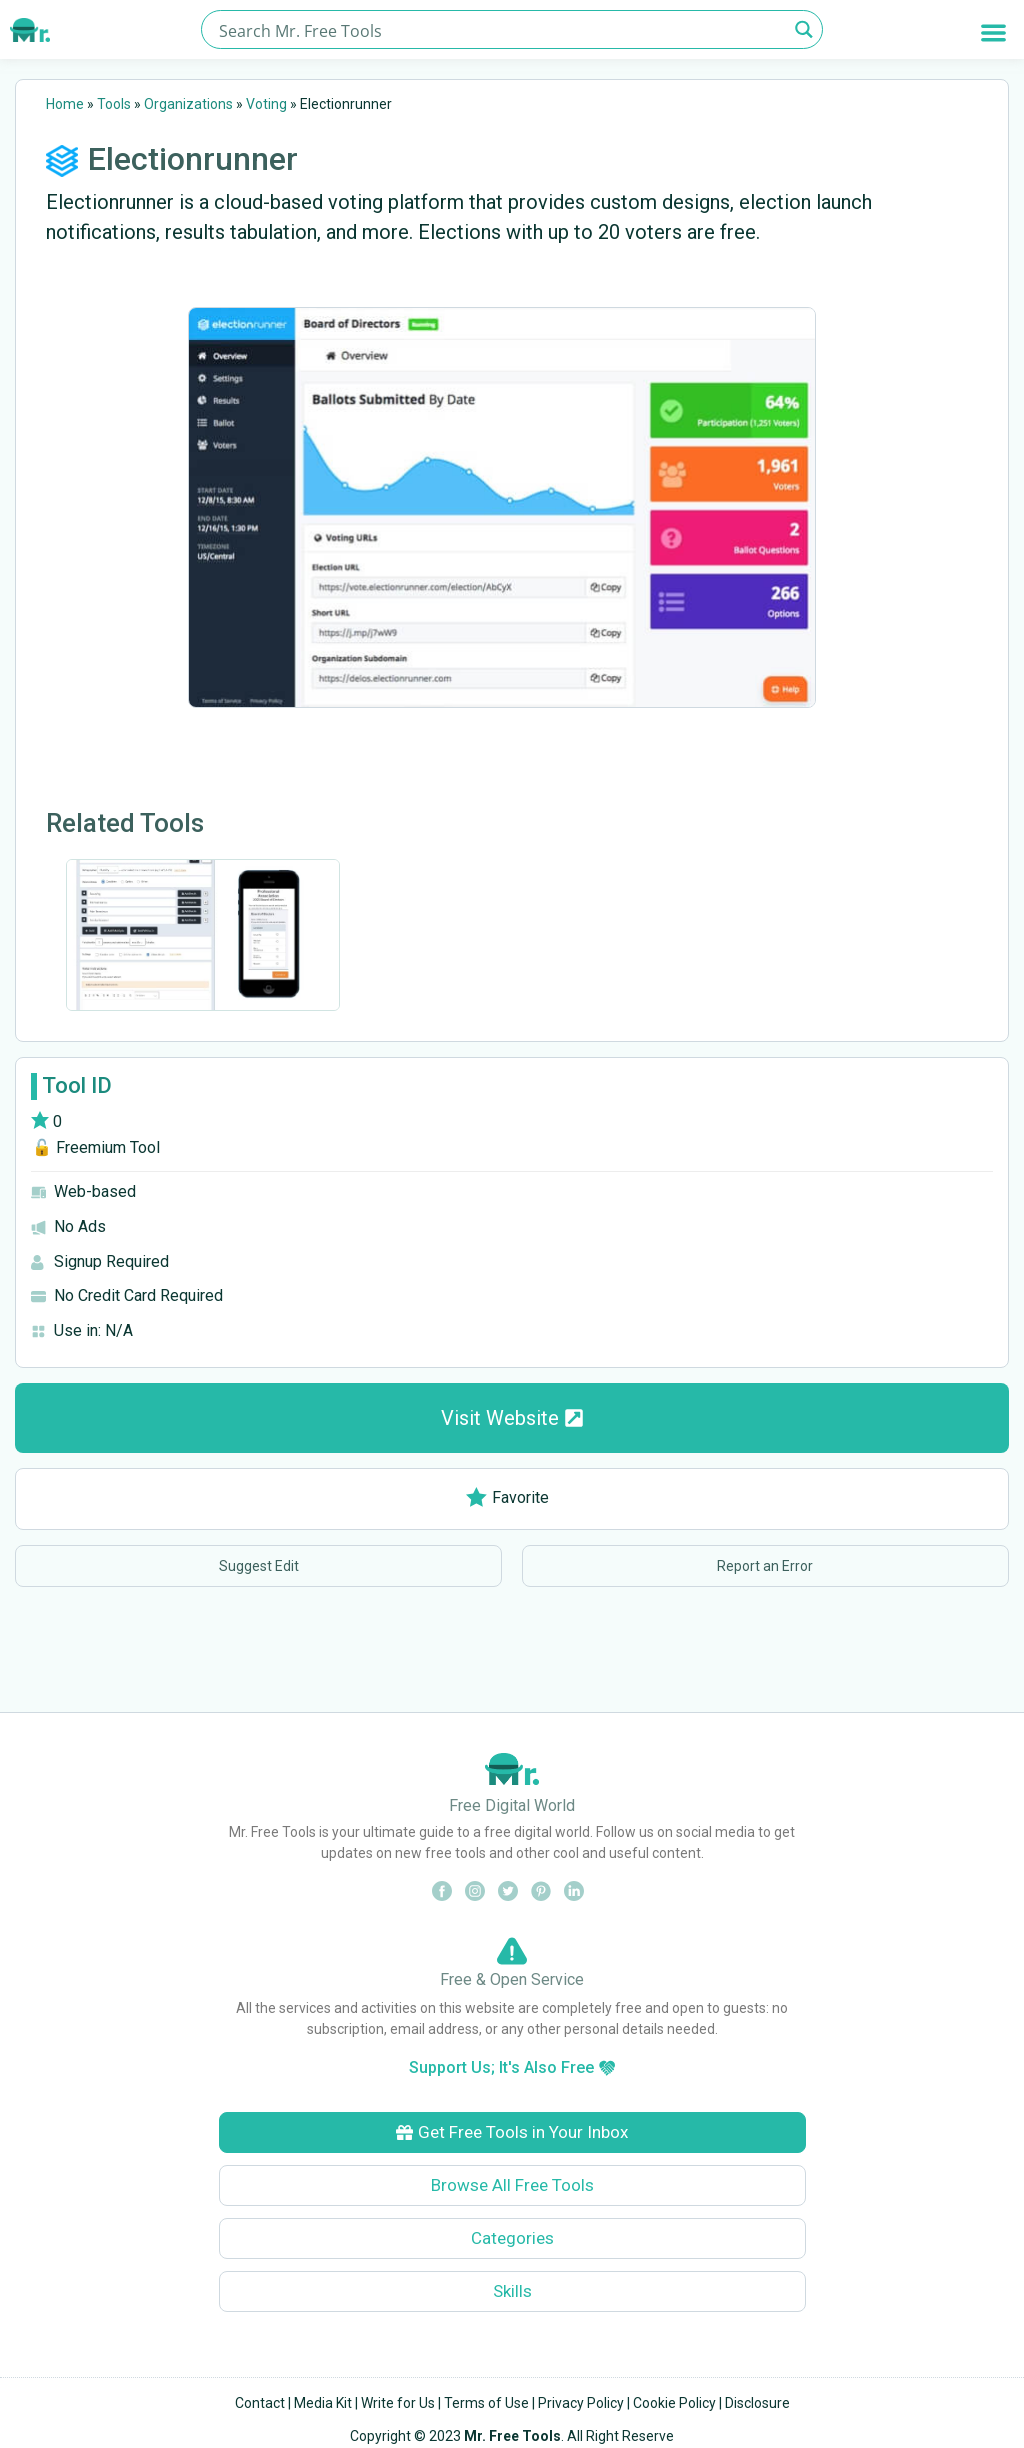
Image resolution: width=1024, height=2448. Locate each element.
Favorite (507, 1497)
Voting (266, 104)
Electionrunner (193, 159)
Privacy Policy (581, 2403)
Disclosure (757, 2403)
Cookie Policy (674, 2403)
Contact (260, 2403)
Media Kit (323, 2403)
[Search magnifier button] (803, 29)
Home (65, 104)
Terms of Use (486, 2403)
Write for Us (398, 2403)
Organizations (188, 104)
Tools (114, 104)
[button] (993, 32)
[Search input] (500, 29)
